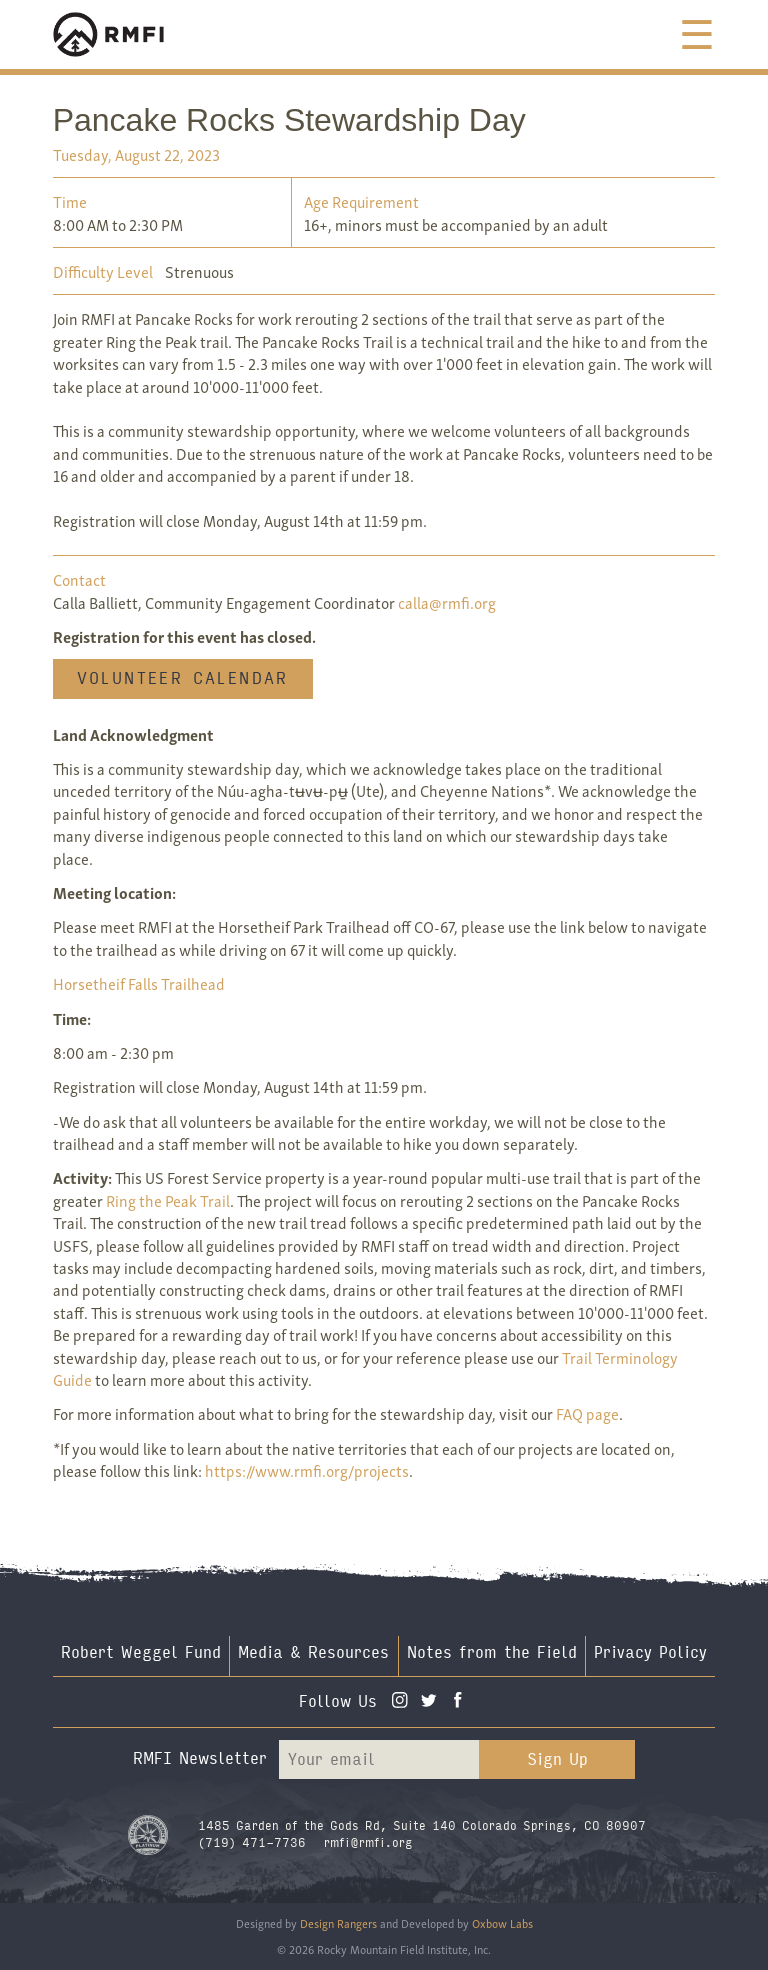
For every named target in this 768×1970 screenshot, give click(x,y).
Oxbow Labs (502, 1922)
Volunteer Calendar (183, 678)
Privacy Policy (650, 1652)
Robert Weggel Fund (141, 1652)
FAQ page (587, 1413)
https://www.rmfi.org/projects (307, 1470)
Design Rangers (338, 1922)
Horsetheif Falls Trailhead (139, 983)
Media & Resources (313, 1652)
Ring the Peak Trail (168, 1200)
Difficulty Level (103, 271)
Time (70, 201)
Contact (79, 579)
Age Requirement (361, 201)
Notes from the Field (492, 1652)
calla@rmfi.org (447, 602)
